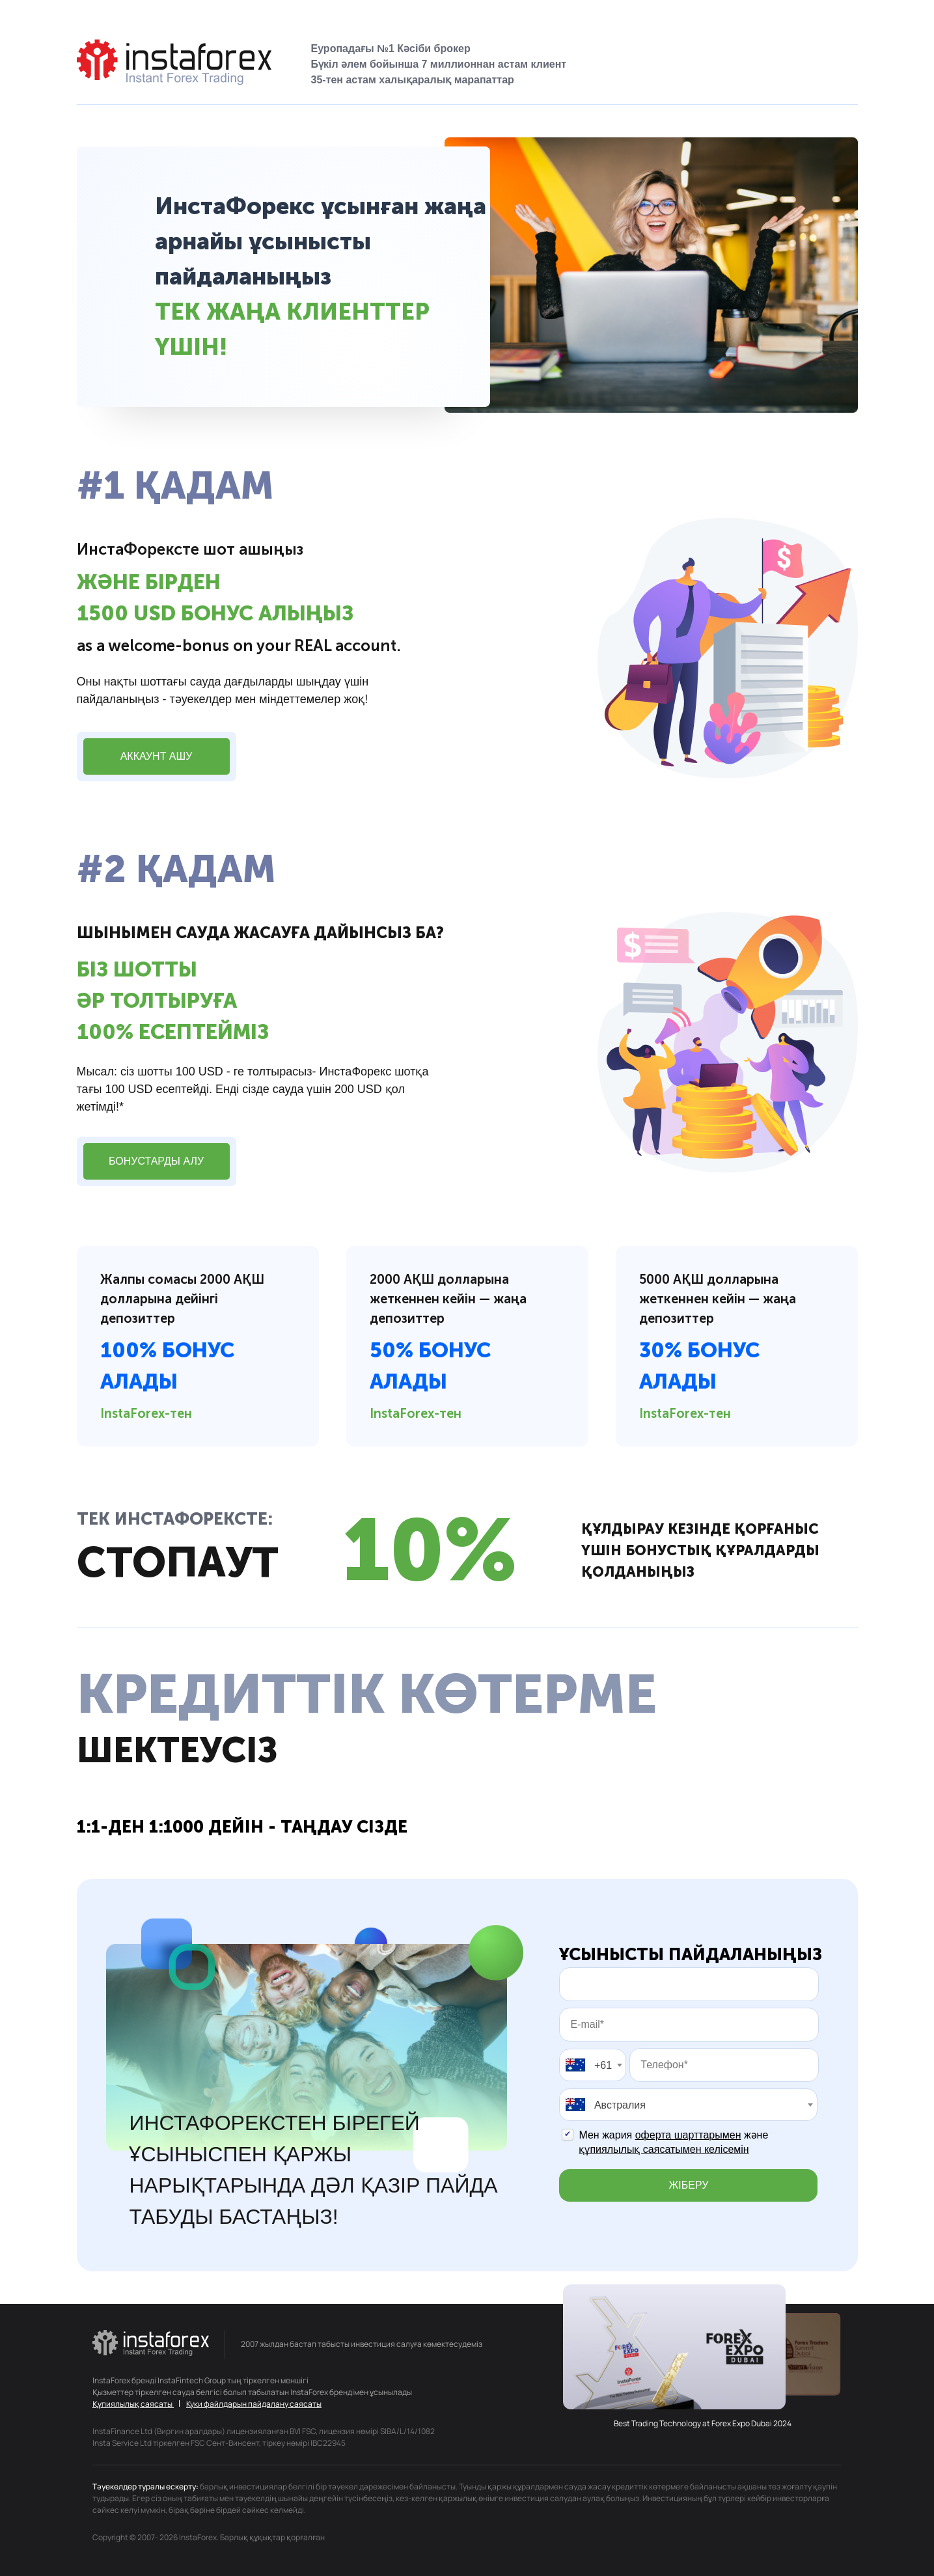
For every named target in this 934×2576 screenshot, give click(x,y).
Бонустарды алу (156, 1161)
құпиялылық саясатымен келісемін (664, 2149)
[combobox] (592, 2065)
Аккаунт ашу (156, 756)
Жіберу (689, 2185)
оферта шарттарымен (688, 2134)
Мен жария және (673, 2142)
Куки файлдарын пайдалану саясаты (254, 2403)
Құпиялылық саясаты (133, 2403)
